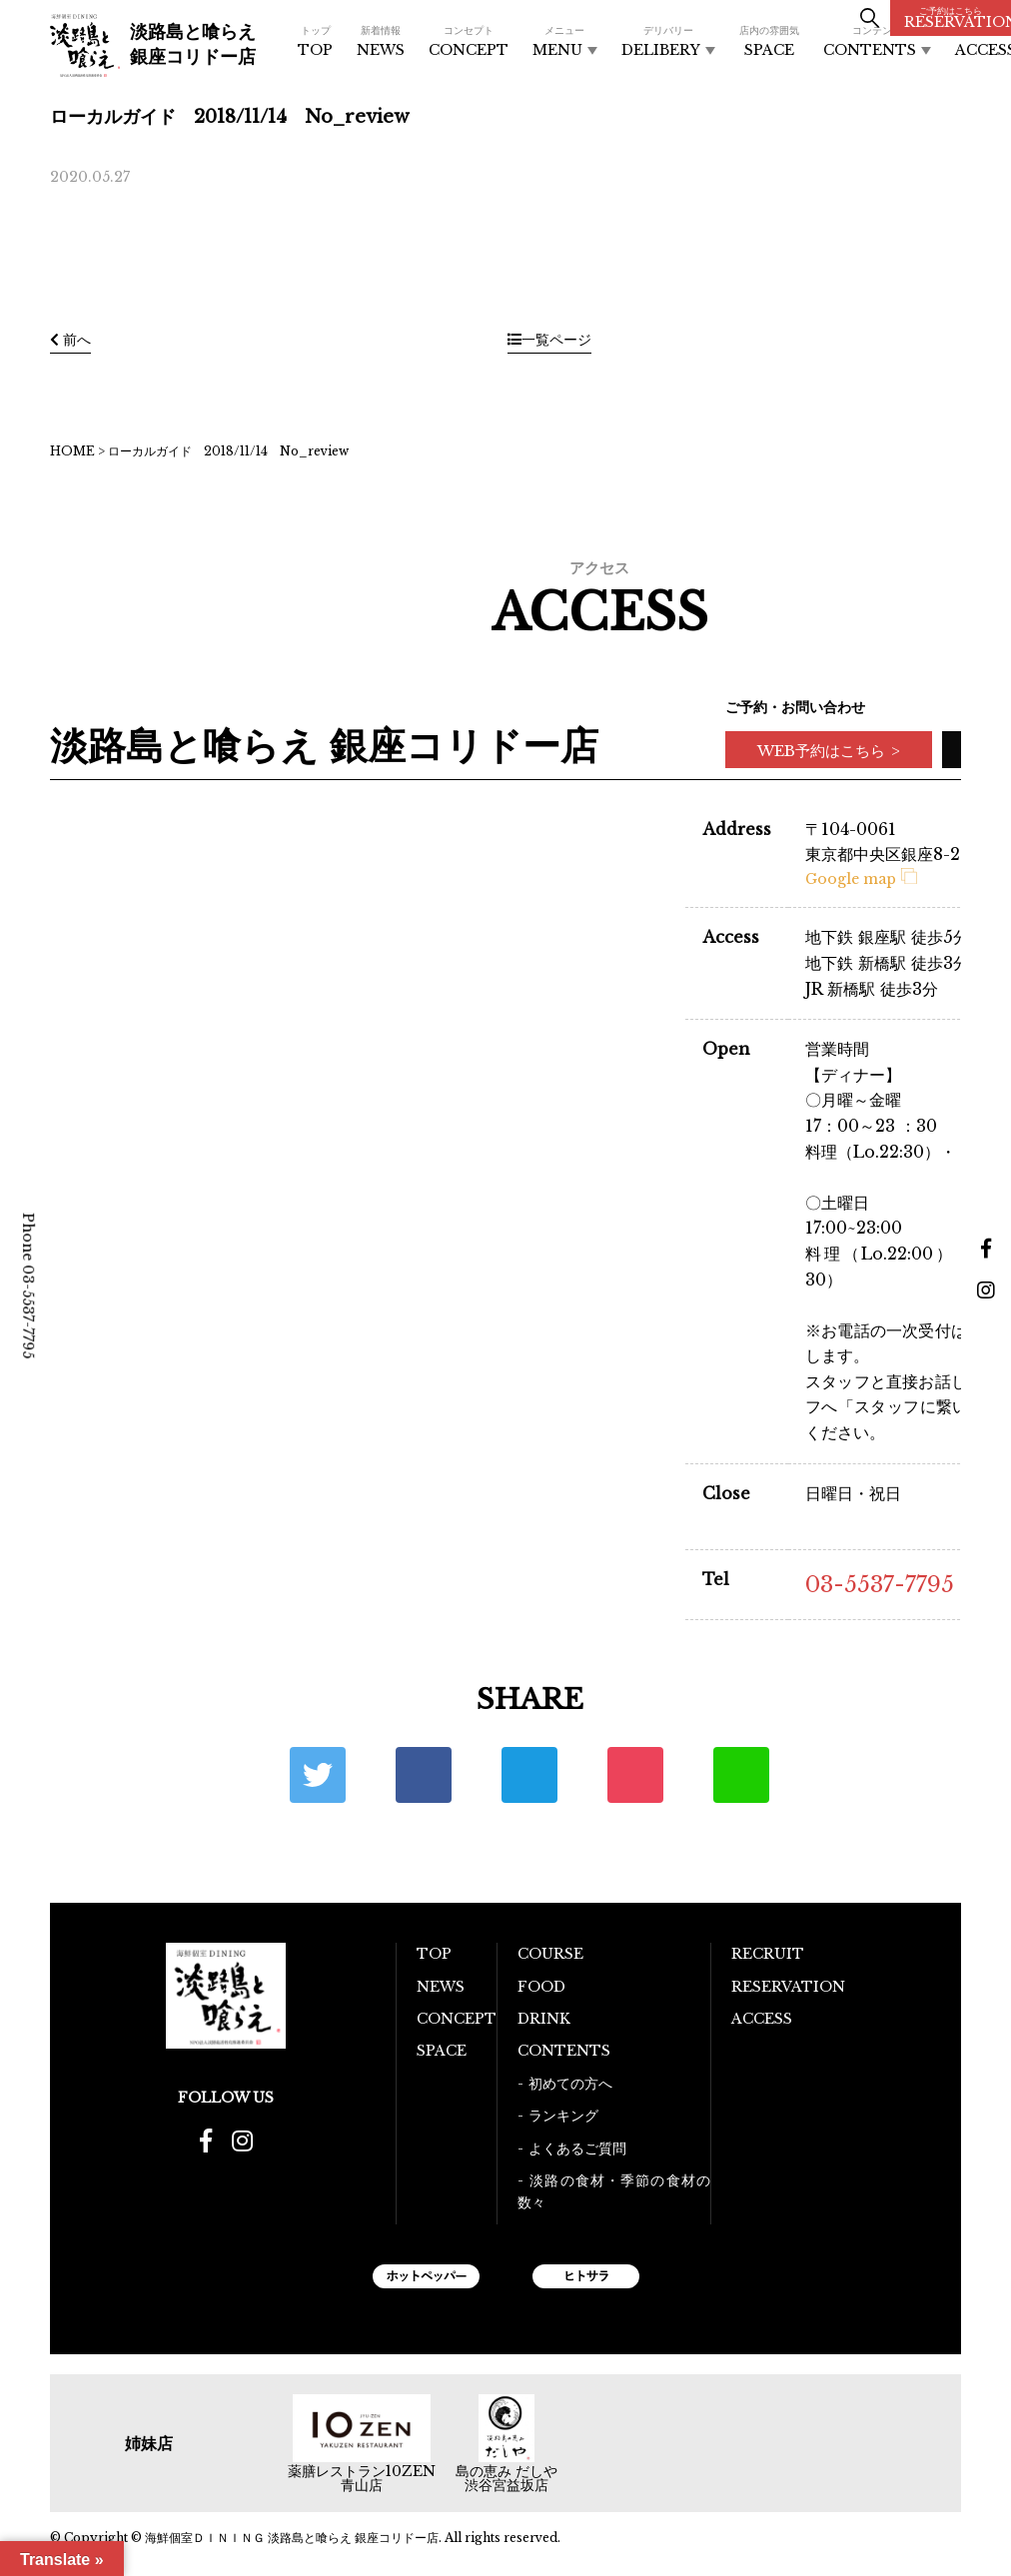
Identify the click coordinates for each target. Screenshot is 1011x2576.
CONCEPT (468, 41)
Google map (861, 879)
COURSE (550, 1954)
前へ (70, 340)
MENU (564, 41)
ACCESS (761, 2019)
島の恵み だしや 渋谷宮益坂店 (506, 2478)
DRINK (543, 2019)
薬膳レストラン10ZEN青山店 (362, 2478)
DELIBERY (668, 41)
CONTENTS (877, 41)
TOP (315, 41)
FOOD (541, 1987)
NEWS (381, 41)
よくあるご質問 (577, 2148)
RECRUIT (767, 1954)
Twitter (318, 1775)
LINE (741, 1775)
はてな (529, 1775)
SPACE (769, 41)
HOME (72, 450)
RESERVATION (957, 18)
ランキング (563, 2116)
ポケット (635, 1775)
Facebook (424, 1775)
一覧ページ (549, 340)
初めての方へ (570, 2084)
